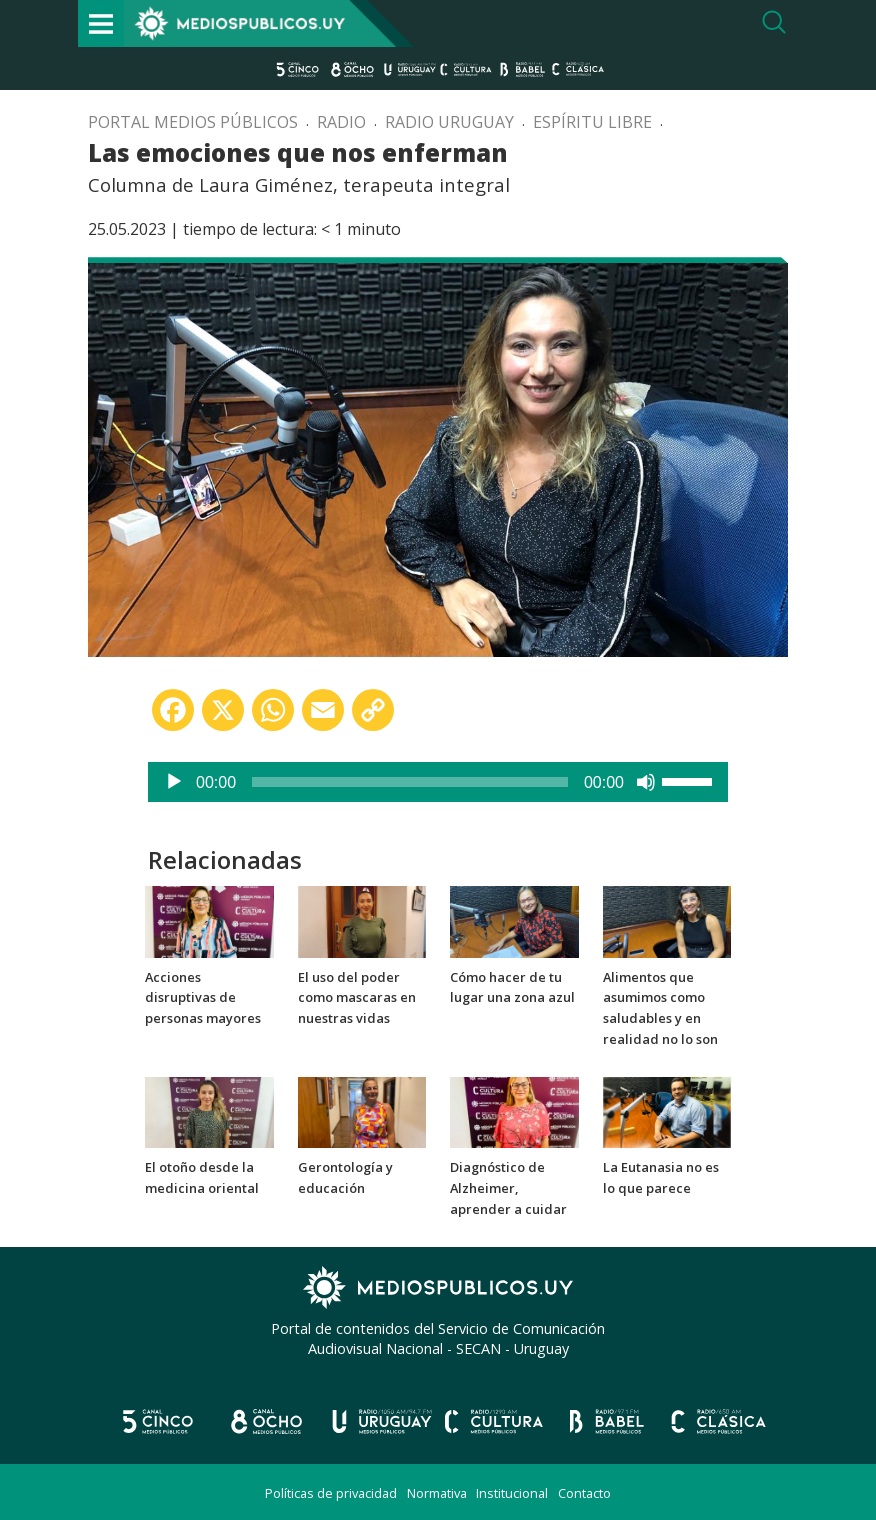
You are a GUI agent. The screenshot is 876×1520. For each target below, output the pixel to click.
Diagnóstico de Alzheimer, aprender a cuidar (508, 1188)
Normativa (437, 1493)
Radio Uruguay (449, 122)
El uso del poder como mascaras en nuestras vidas (357, 998)
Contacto (584, 1493)
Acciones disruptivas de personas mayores (203, 998)
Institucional (512, 1493)
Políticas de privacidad (331, 1493)
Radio (341, 122)
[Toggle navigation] (101, 23)
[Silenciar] (646, 782)
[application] (438, 782)
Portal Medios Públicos (193, 122)
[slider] (410, 782)
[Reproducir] (174, 782)
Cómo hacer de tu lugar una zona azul (512, 987)
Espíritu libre (592, 122)
